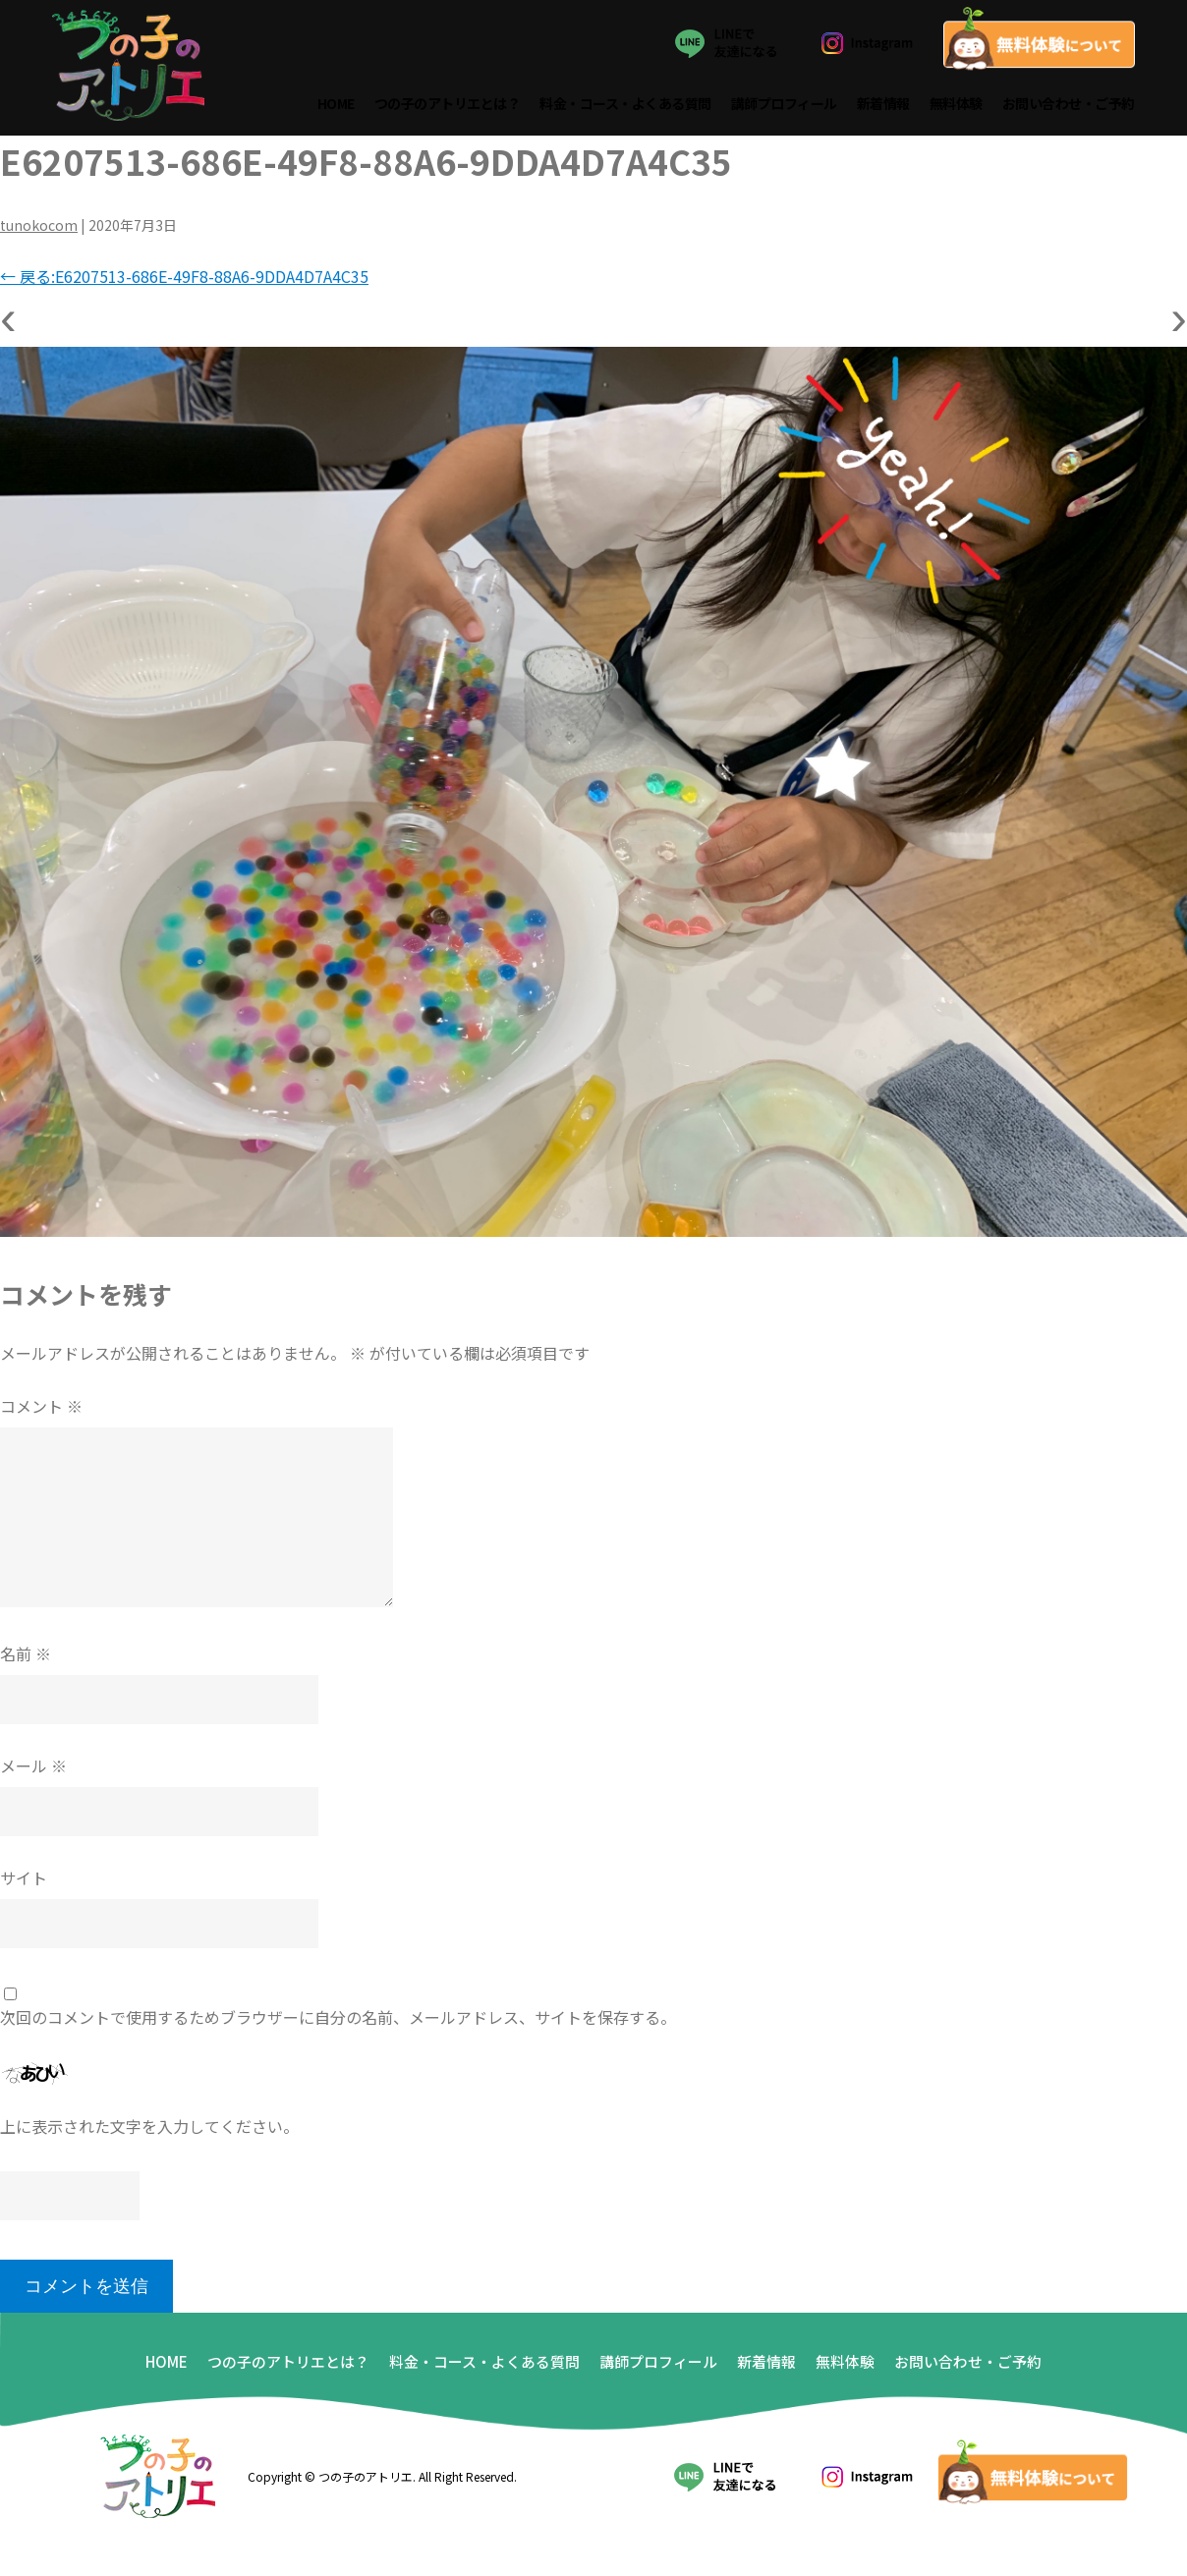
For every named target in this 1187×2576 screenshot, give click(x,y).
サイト (23, 1881)
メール (33, 1769)
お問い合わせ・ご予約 (1068, 106)
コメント (41, 1410)
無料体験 (956, 106)
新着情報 (883, 106)
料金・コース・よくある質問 (626, 106)
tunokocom (39, 229)
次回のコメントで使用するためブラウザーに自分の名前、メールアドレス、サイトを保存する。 (338, 2021)
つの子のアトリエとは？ (447, 106)
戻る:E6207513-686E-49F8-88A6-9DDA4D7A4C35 (184, 280)
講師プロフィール (784, 106)
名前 (25, 1657)
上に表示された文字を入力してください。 (149, 2130)
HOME (336, 106)
